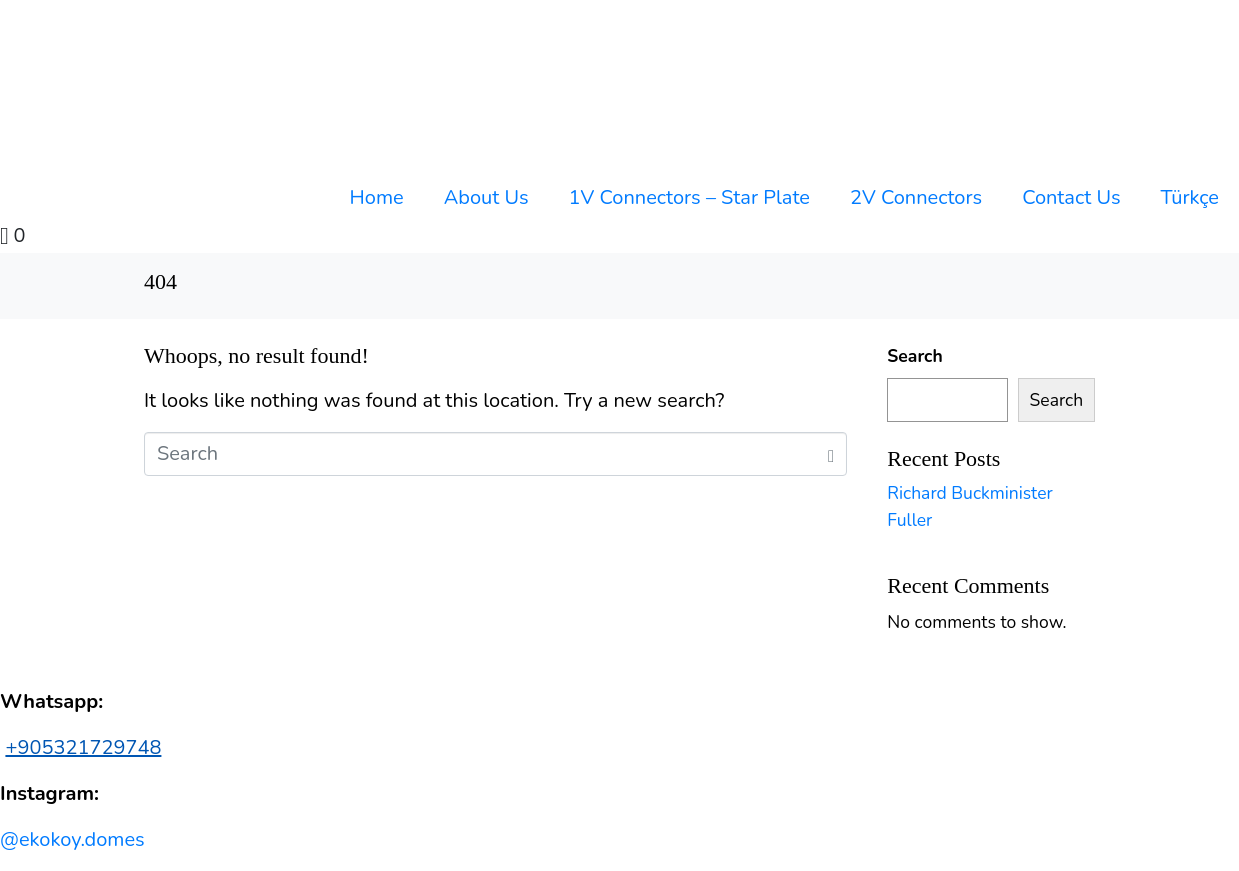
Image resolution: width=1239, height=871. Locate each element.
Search (914, 356)
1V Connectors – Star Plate (689, 197)
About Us (486, 197)
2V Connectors (916, 197)
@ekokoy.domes (72, 839)
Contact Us (1071, 197)
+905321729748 (83, 747)
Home (377, 197)
